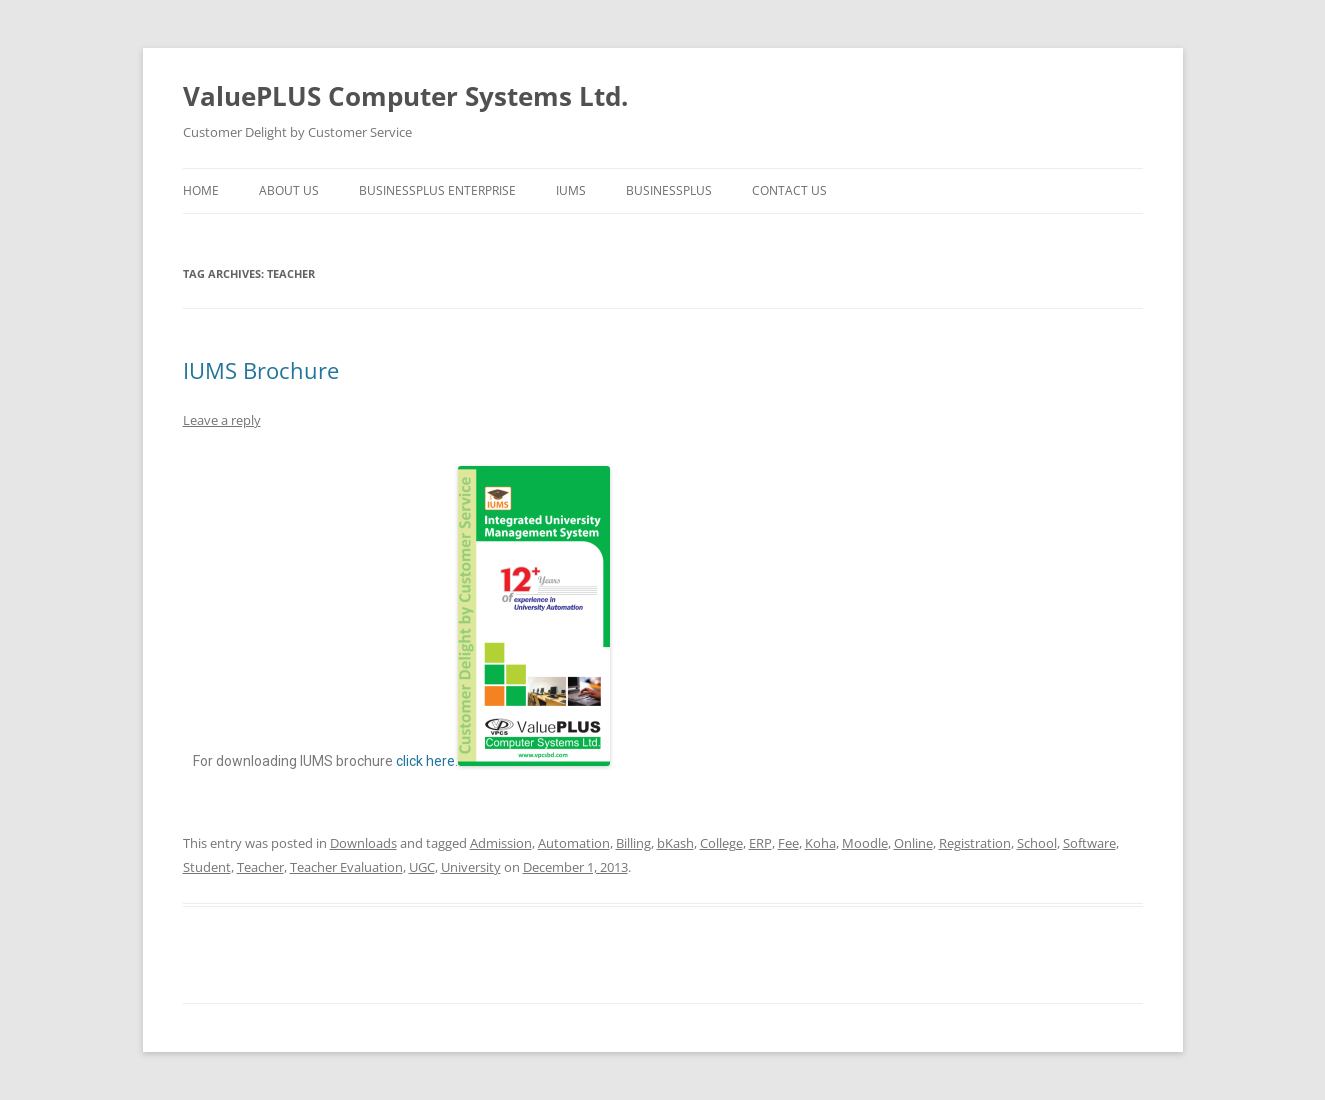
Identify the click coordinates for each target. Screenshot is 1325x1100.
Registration (975, 843)
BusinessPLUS (669, 190)
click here (425, 761)
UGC (422, 867)
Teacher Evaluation (346, 867)
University (471, 867)
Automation (574, 843)
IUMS (571, 190)
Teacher (260, 867)
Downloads (363, 843)
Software (1089, 843)
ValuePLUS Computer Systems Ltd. (405, 96)
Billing (633, 843)
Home (201, 190)
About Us (289, 190)
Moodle (865, 843)
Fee (788, 843)
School (1037, 843)
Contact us (789, 190)
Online (913, 843)
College (721, 843)
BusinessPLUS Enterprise (437, 190)
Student (207, 867)
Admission (501, 843)
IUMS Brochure (261, 370)
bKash (675, 843)
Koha (820, 843)
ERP (760, 843)
